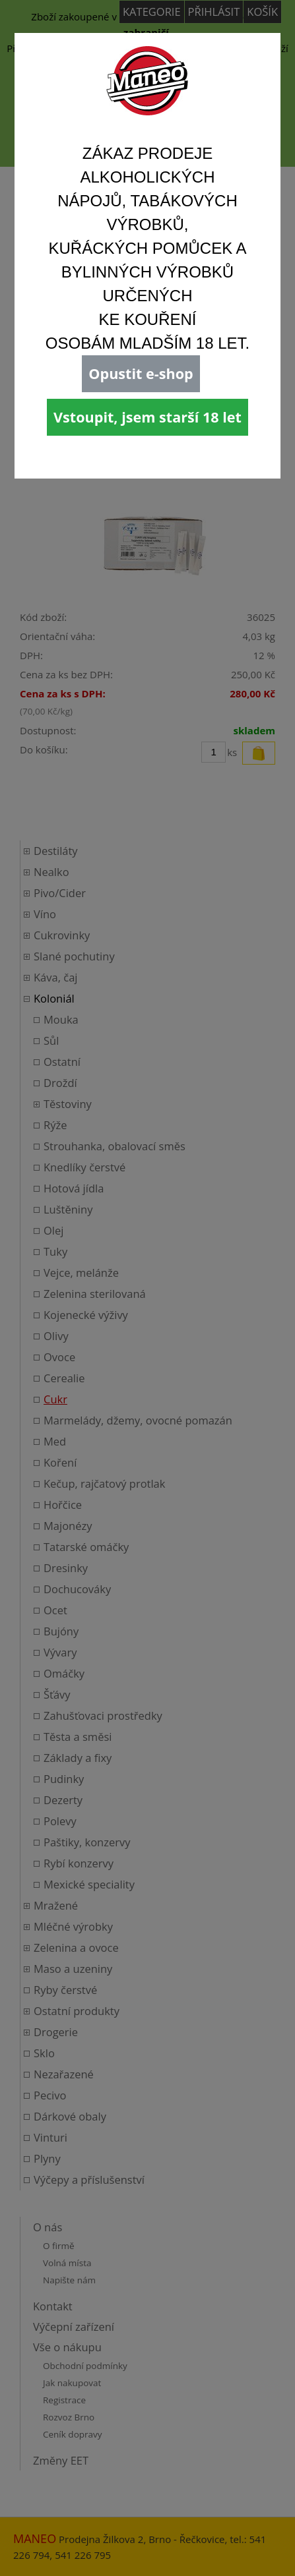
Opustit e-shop (140, 373)
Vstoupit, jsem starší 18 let (147, 416)
